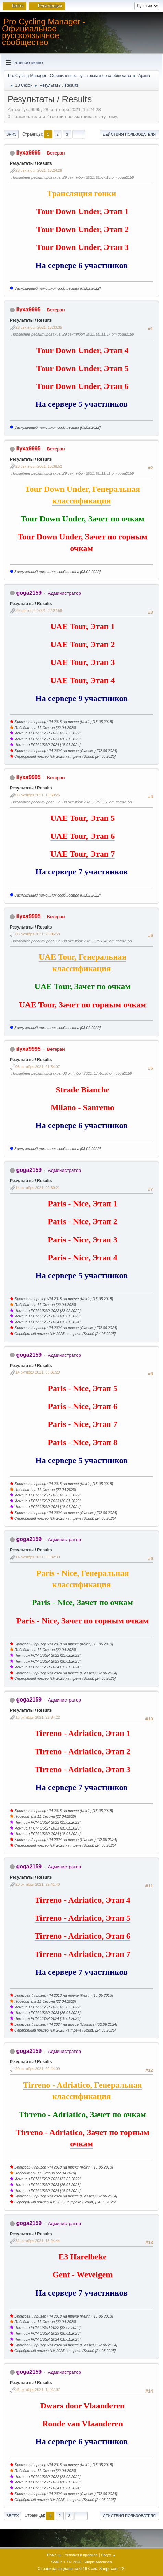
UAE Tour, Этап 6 (82, 835)
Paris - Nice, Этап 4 (82, 1257)
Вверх (12, 2516)
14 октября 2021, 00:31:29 (37, 1372)
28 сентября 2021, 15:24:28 (38, 170)
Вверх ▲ (108, 2555)
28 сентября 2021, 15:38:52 (38, 466)
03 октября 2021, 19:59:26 (37, 795)
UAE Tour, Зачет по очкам (82, 986)
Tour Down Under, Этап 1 (82, 211)
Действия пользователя (129, 134)
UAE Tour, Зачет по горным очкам (82, 1004)
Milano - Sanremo (82, 1107)
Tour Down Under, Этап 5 (82, 368)
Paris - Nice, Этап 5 (82, 1388)
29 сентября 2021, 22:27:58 (38, 610)
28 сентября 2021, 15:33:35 (38, 327)
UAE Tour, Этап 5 (82, 818)
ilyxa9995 (28, 153)
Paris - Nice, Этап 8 (82, 1442)
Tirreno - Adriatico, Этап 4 (82, 1900)
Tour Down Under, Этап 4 (82, 350)
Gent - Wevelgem (83, 2274)
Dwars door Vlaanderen (82, 2405)
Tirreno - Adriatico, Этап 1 (82, 1733)
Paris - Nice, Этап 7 (82, 1424)
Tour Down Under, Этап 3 (82, 247)
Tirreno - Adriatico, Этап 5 (82, 1918)
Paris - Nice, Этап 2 (82, 1221)
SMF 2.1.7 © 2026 (66, 2562)
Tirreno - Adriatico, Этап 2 (82, 1751)
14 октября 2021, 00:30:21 (37, 1188)
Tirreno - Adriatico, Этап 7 (82, 1954)
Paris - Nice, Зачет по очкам (82, 1602)
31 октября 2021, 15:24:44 (37, 2241)
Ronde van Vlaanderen (82, 2423)
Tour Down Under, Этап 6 (82, 386)
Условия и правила (81, 2555)
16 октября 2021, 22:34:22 (37, 1717)
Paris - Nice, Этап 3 (82, 1239)
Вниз (11, 134)
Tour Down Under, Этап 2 (82, 229)
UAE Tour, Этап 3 (82, 662)
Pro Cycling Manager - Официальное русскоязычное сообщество (43, 32)
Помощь (54, 2555)
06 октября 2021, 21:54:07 (37, 1066)
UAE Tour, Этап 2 (82, 644)
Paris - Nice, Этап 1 (82, 1203)
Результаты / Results (31, 163)
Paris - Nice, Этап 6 (82, 1406)
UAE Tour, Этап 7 (82, 853)
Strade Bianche (82, 1089)
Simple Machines (98, 2562)
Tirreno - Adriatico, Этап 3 (82, 1769)
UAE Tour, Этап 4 (82, 680)
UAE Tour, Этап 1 (82, 626)
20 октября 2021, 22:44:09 (37, 2069)
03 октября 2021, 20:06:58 (37, 934)
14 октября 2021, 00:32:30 (37, 1557)
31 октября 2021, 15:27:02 (37, 2389)
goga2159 (29, 593)
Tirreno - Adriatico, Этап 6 (82, 1935)
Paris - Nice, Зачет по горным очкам (82, 1620)
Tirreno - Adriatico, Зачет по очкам (82, 2114)
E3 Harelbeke (82, 2256)
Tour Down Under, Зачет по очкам (82, 518)
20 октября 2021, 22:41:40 (37, 1884)
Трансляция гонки (81, 193)
